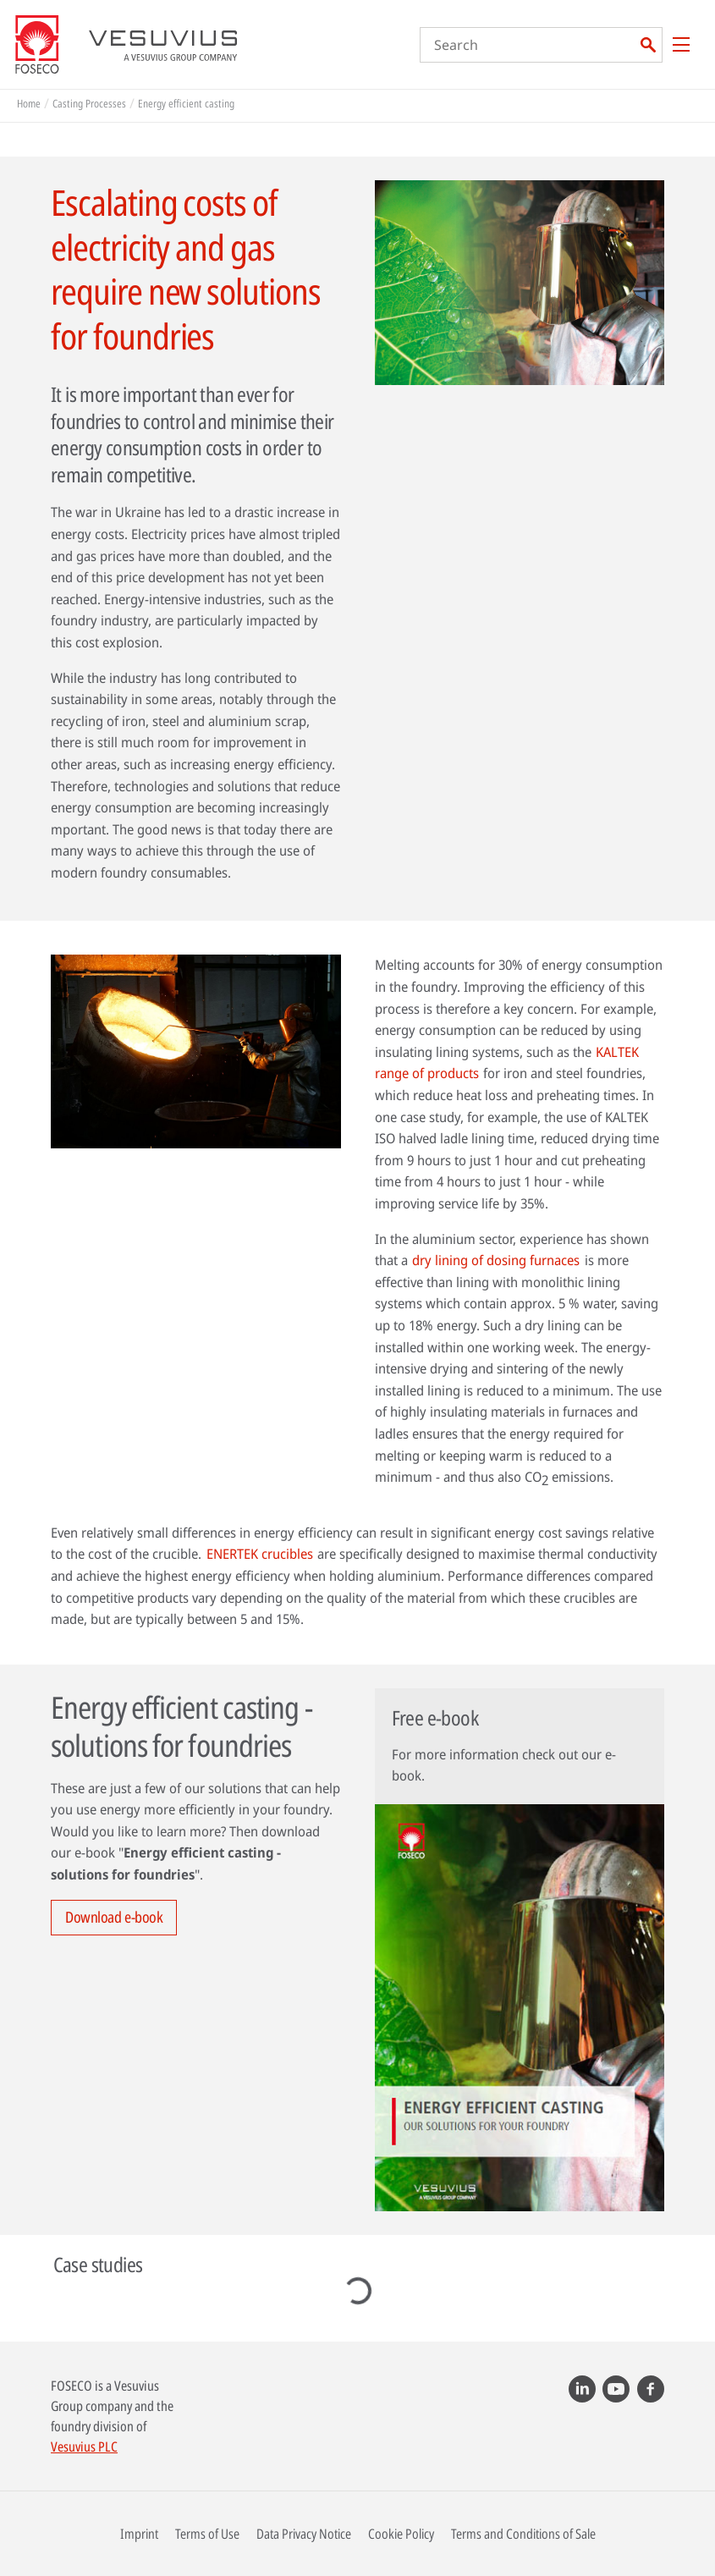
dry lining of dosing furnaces (496, 1260)
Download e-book (113, 1917)
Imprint (139, 2533)
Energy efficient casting (186, 103)
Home (29, 103)
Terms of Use (207, 2533)
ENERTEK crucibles (259, 1553)
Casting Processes (89, 103)
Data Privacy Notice (303, 2533)
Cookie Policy (401, 2533)
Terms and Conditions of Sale (523, 2533)
